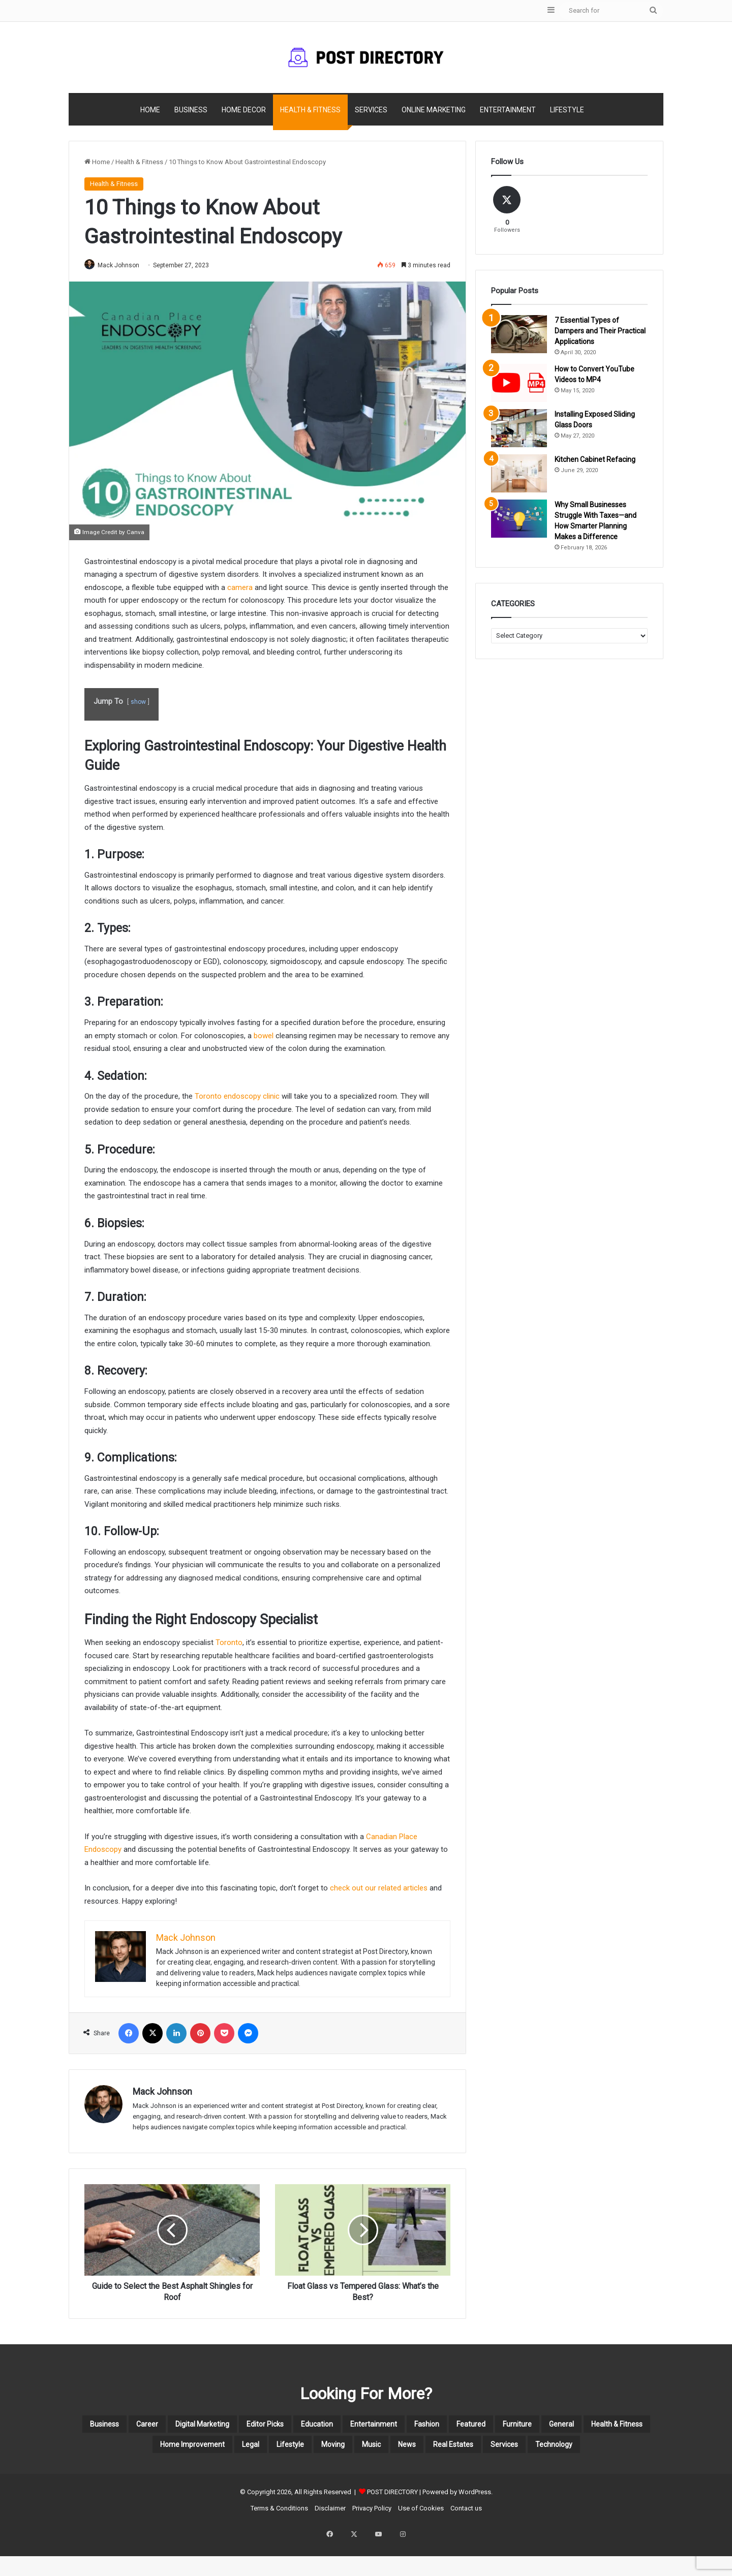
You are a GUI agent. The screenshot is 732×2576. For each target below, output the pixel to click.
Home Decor (244, 110)
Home (150, 110)
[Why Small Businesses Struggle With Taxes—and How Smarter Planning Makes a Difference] (519, 519)
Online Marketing (434, 110)
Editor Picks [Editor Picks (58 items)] (337, 2426)
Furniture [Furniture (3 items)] (110, 2451)
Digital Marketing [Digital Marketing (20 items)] (252, 2426)
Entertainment (508, 110)
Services (371, 110)
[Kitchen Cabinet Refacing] (519, 473)
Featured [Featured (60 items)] (609, 2426)
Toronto (229, 1643)
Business (190, 110)
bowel (263, 1036)
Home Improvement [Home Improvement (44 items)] (344, 2451)
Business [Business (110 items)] (123, 2426)
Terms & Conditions (279, 2541)
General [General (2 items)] (167, 2451)
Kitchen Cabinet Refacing (595, 459)
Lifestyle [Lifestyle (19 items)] (474, 2451)
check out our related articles (379, 1889)
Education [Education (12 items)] (407, 2426)
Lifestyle (567, 110)
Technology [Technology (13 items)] (434, 2475)
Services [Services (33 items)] (368, 2475)
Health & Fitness (310, 110)
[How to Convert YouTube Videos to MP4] (519, 383)
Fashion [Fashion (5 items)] (551, 2426)
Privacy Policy (371, 2541)
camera (240, 588)
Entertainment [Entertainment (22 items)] (481, 2426)
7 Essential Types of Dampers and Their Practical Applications (600, 331)
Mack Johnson (123, 265)
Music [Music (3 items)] (582, 2451)
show (138, 702)
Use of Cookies (421, 2541)
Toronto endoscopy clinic (237, 1097)
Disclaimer (330, 2541)
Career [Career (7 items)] (178, 2426)
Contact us (466, 2541)
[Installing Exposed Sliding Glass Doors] (519, 428)
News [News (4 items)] (629, 2451)
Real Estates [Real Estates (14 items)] (300, 2475)
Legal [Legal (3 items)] (423, 2451)
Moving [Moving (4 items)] (531, 2451)
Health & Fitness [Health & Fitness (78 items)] (242, 2451)
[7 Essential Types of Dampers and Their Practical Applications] (519, 334)
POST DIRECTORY (392, 2525)
